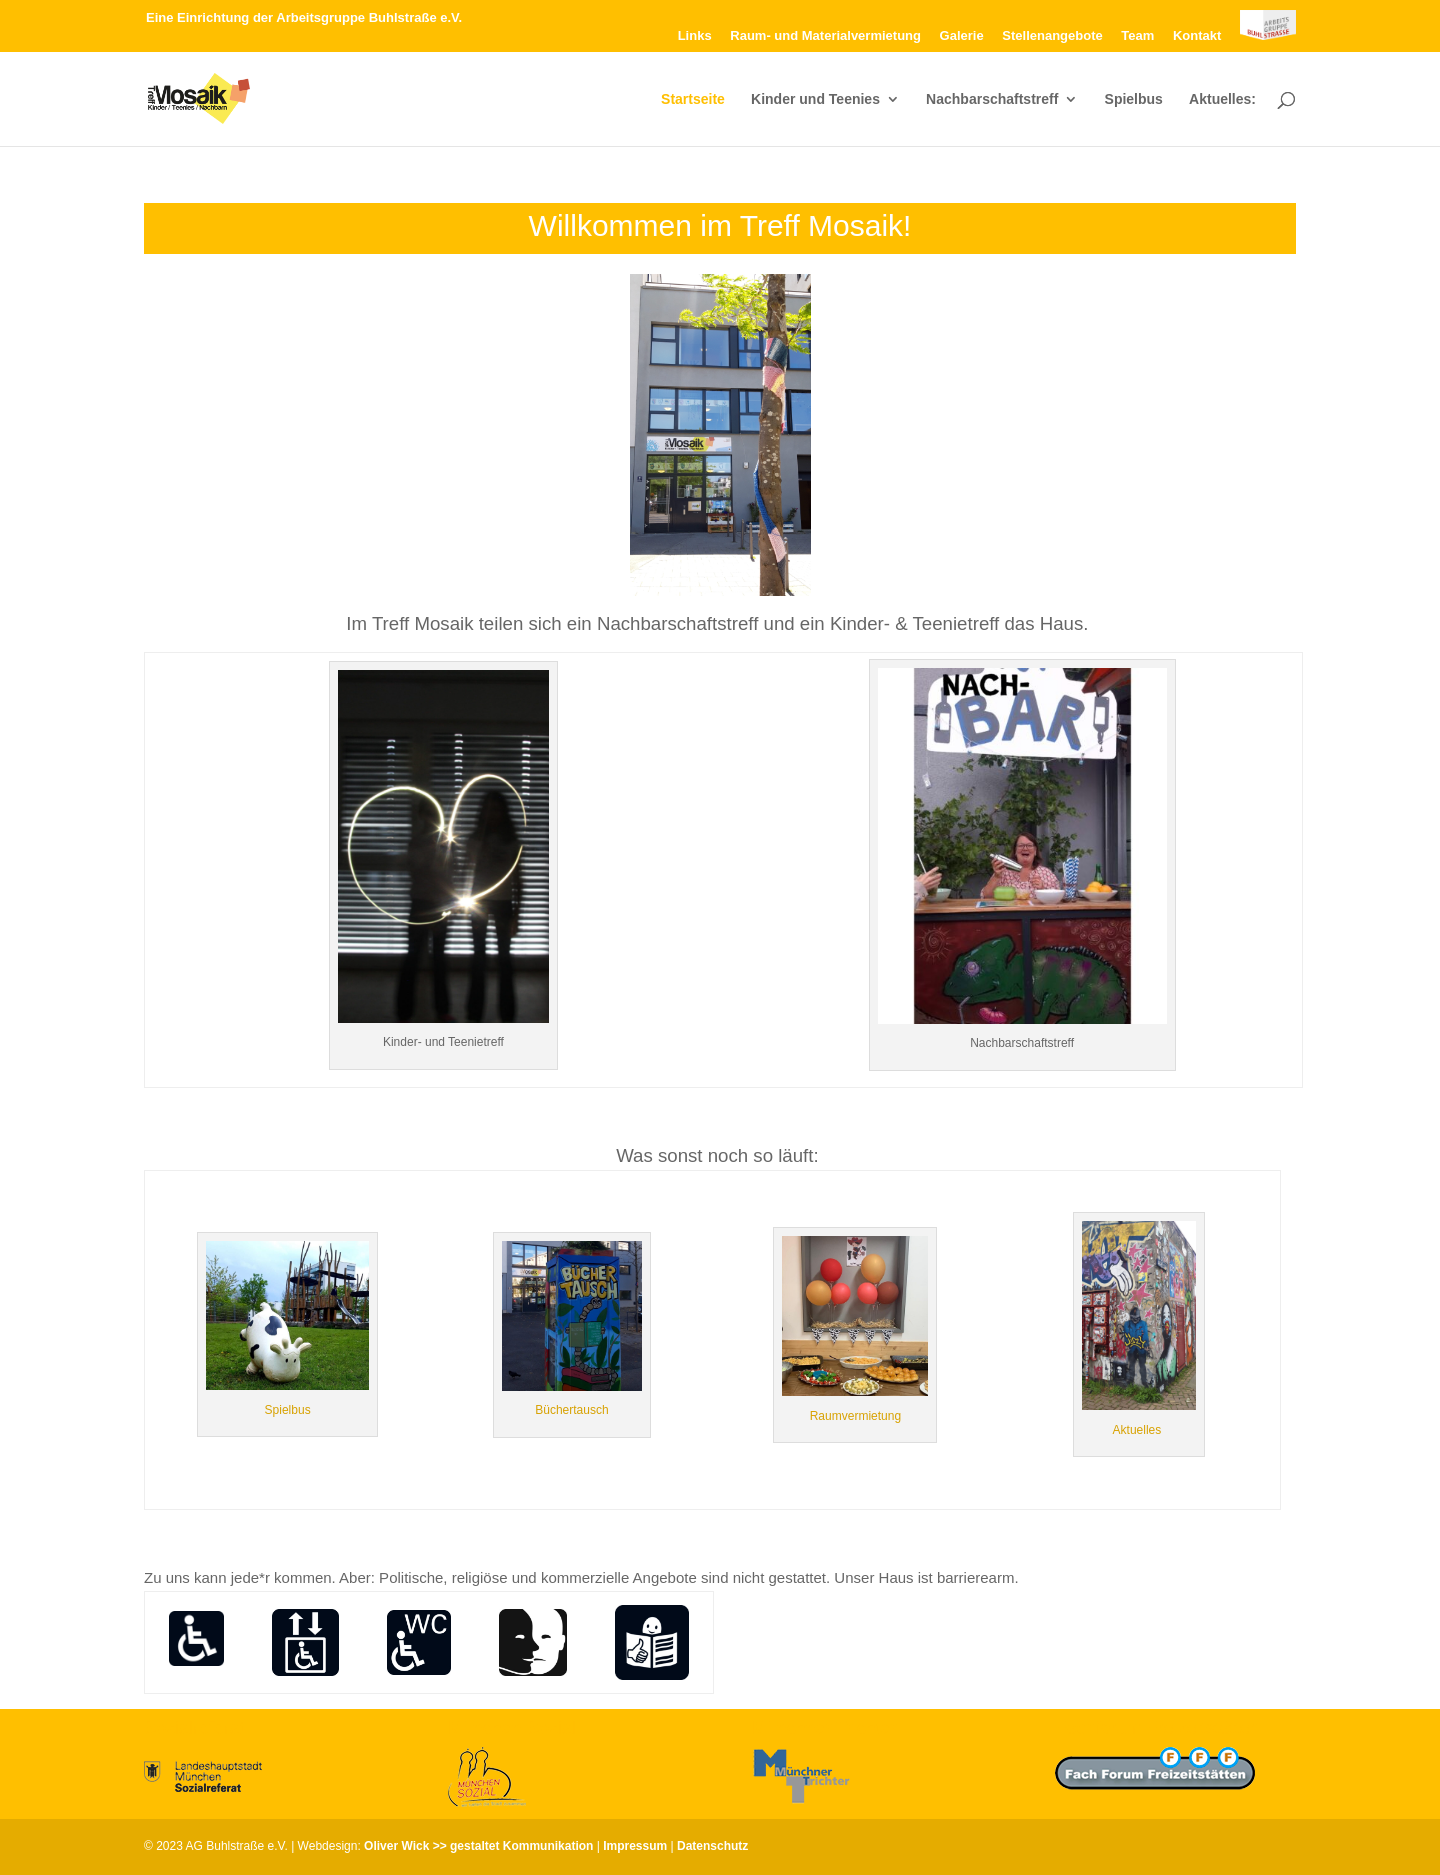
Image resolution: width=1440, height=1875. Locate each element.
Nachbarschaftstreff (992, 99)
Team (1137, 36)
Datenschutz (712, 1846)
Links (695, 36)
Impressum (635, 1846)
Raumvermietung (855, 1416)
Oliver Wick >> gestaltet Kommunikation (478, 1846)
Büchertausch (571, 1410)
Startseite (693, 99)
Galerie (962, 36)
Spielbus (1134, 99)
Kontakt (1197, 36)
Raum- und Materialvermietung (825, 36)
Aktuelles (1139, 1430)
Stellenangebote (1052, 36)
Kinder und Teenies (815, 99)
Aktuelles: (1222, 99)
